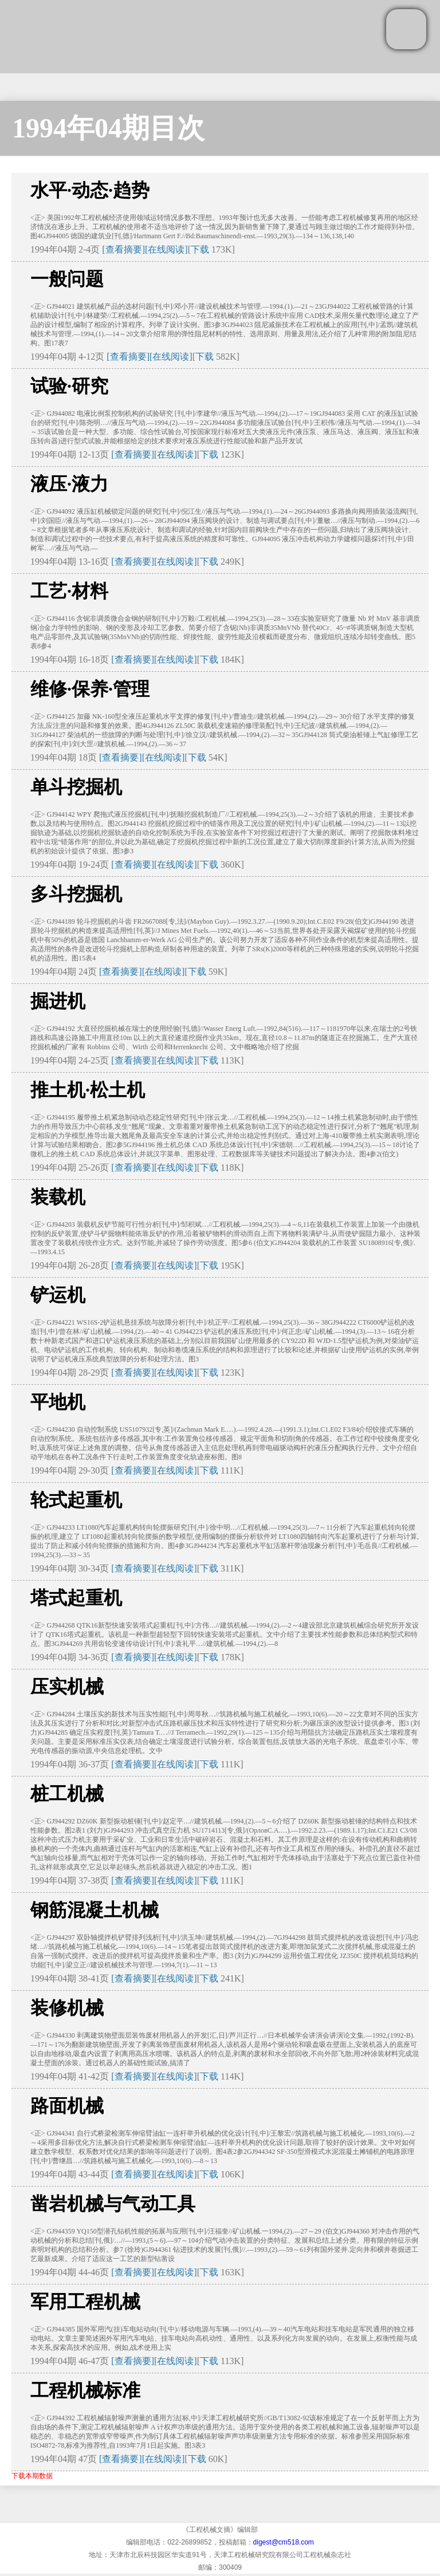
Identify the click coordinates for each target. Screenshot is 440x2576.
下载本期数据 (32, 2476)
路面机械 (67, 2106)
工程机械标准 (85, 2390)
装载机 (57, 1197)
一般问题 (67, 279)
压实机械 (67, 1686)
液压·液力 (69, 484)
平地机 (57, 1402)
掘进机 (57, 1001)
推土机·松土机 (87, 1090)
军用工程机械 (85, 2301)
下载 (200, 249)
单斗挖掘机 (76, 787)
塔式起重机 (76, 1598)
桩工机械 (67, 1793)
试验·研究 (69, 386)
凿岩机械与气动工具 (112, 2203)
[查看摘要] (123, 249)
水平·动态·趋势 (90, 190)
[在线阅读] (166, 249)
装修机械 (67, 2008)
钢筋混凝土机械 (94, 1910)
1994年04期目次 (108, 128)
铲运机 (57, 1295)
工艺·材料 (69, 591)
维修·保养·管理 (90, 689)
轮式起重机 (76, 1500)
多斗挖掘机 (76, 894)
